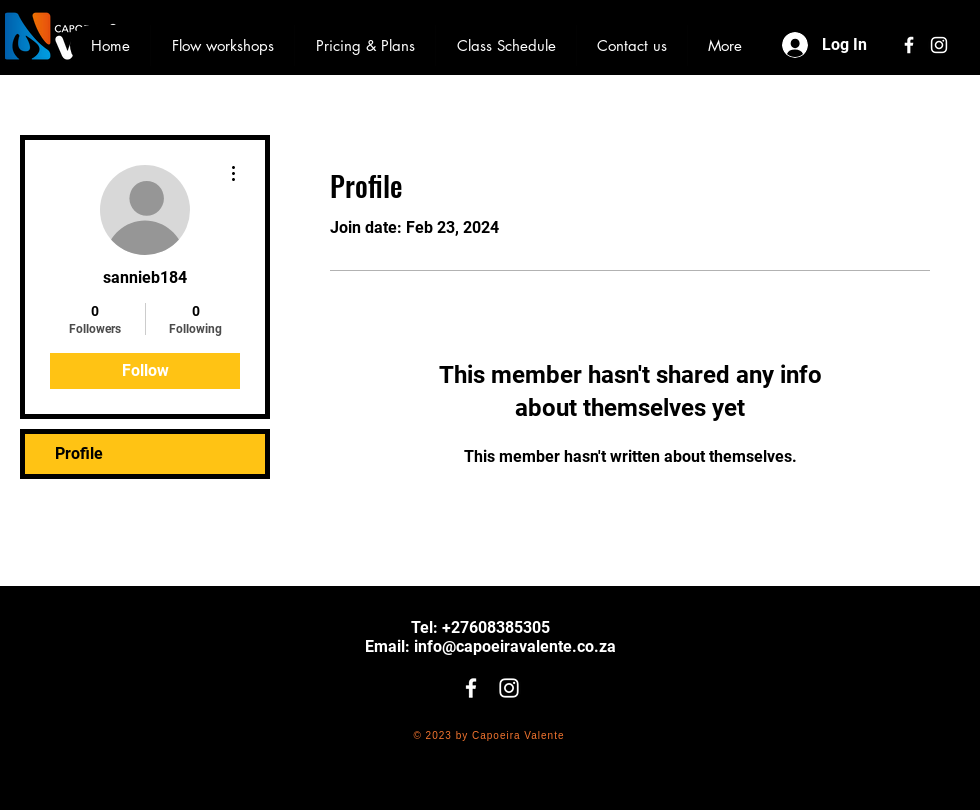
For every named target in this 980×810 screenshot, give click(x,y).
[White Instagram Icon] (939, 45)
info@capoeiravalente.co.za (515, 646)
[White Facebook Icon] (909, 45)
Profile (79, 453)
